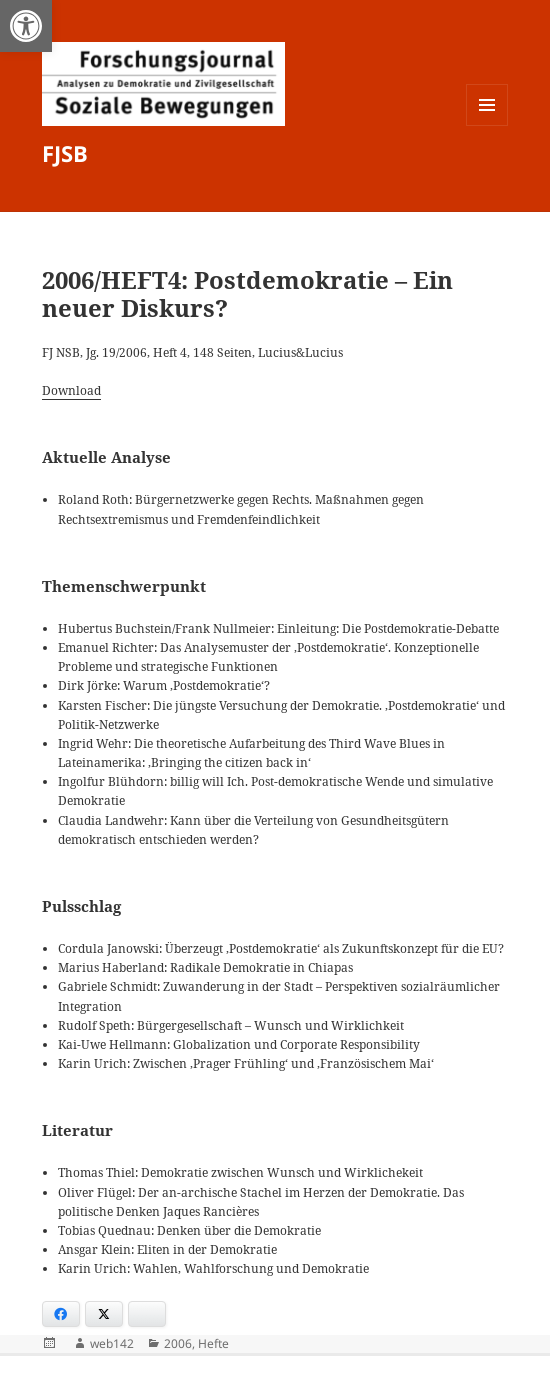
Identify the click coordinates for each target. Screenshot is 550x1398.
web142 (112, 1343)
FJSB (65, 153)
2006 (178, 1343)
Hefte (213, 1343)
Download (71, 390)
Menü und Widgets (487, 125)
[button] (26, 26)
